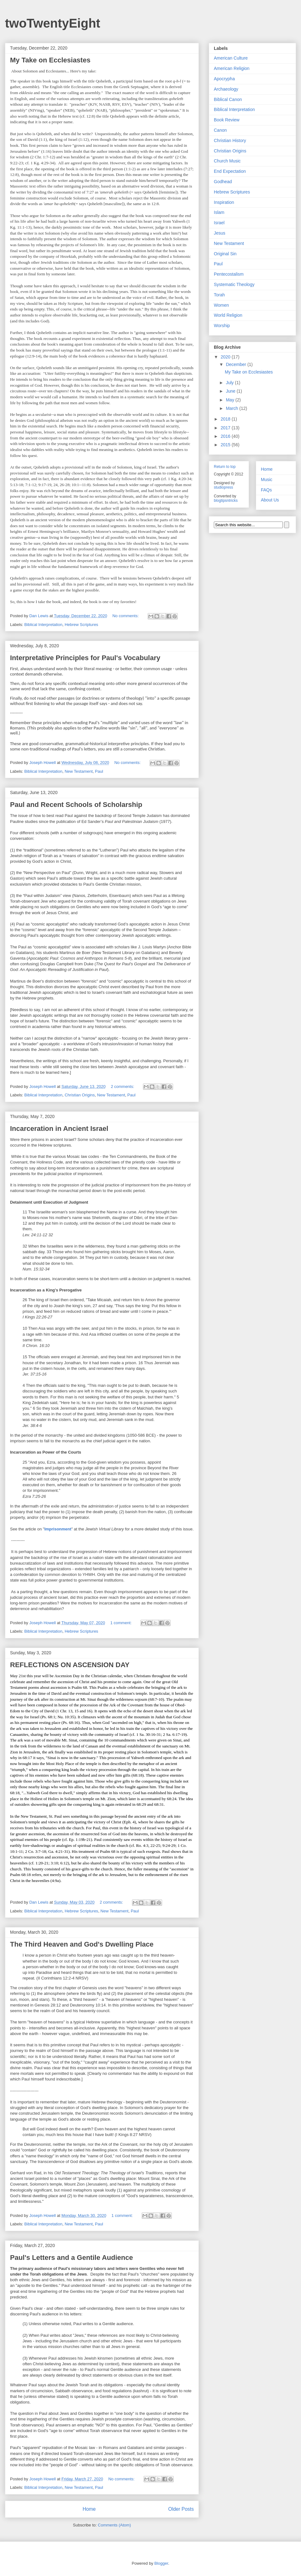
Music (266, 479)
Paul (99, 771)
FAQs (266, 489)
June (231, 391)
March (232, 408)
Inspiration (224, 202)
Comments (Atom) (114, 2525)
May (230, 399)
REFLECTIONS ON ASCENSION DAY (69, 1665)
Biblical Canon (228, 99)
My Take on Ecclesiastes (50, 60)
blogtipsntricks (226, 500)
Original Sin (225, 253)
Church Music (227, 160)
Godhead (223, 181)
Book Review (227, 119)
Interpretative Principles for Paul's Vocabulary (85, 658)
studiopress (223, 487)
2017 (226, 427)
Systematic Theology (234, 284)
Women (221, 305)
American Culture (231, 58)
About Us (270, 499)
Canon (220, 130)
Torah (219, 294)
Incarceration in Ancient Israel (59, 1128)
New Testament (78, 771)
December (236, 364)
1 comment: (121, 1622)
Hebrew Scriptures (81, 624)
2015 (226, 444)
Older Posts (181, 2509)
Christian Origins (80, 1095)
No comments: (126, 615)
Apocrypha (224, 78)
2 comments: (123, 1086)
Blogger (161, 2563)
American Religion (232, 68)
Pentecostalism (229, 274)
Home (89, 2509)
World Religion (228, 315)
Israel (219, 222)
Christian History (230, 140)
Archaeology (226, 89)
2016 (226, 436)
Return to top (224, 466)
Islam (219, 212)
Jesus (219, 233)
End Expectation (230, 171)
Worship (222, 325)
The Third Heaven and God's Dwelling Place (82, 1944)
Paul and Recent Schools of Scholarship (76, 804)
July (230, 382)
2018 (226, 418)
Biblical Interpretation (43, 624)
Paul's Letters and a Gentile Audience (71, 2257)
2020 (226, 356)
